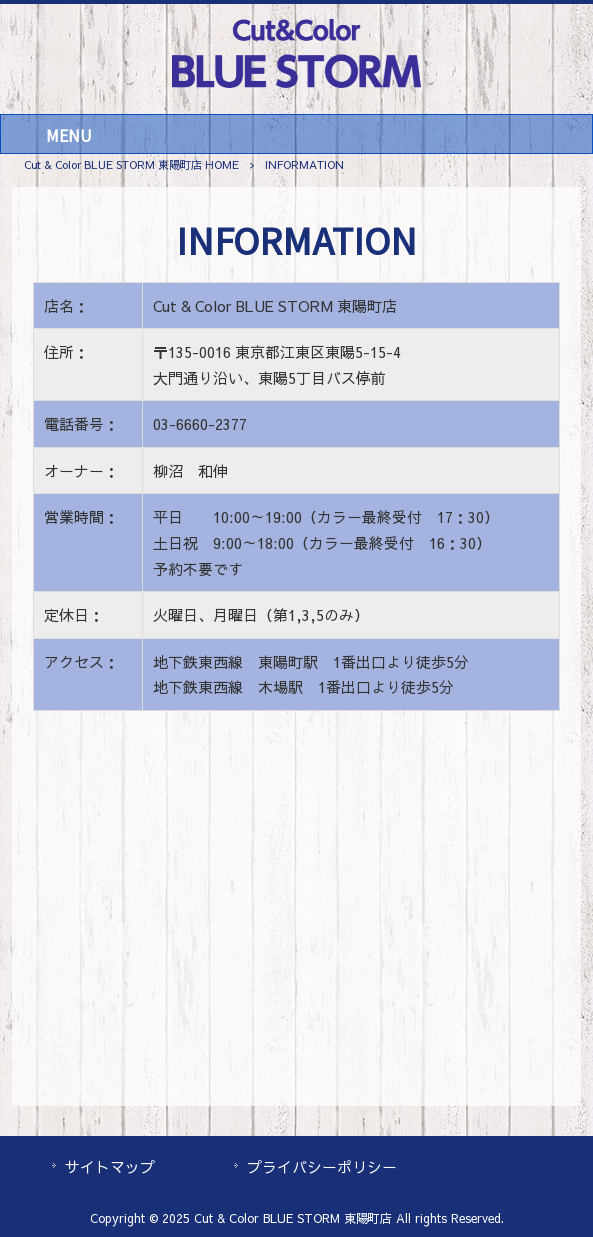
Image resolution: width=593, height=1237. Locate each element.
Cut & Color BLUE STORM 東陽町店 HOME (131, 164)
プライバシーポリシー (322, 1166)
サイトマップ (110, 1166)
